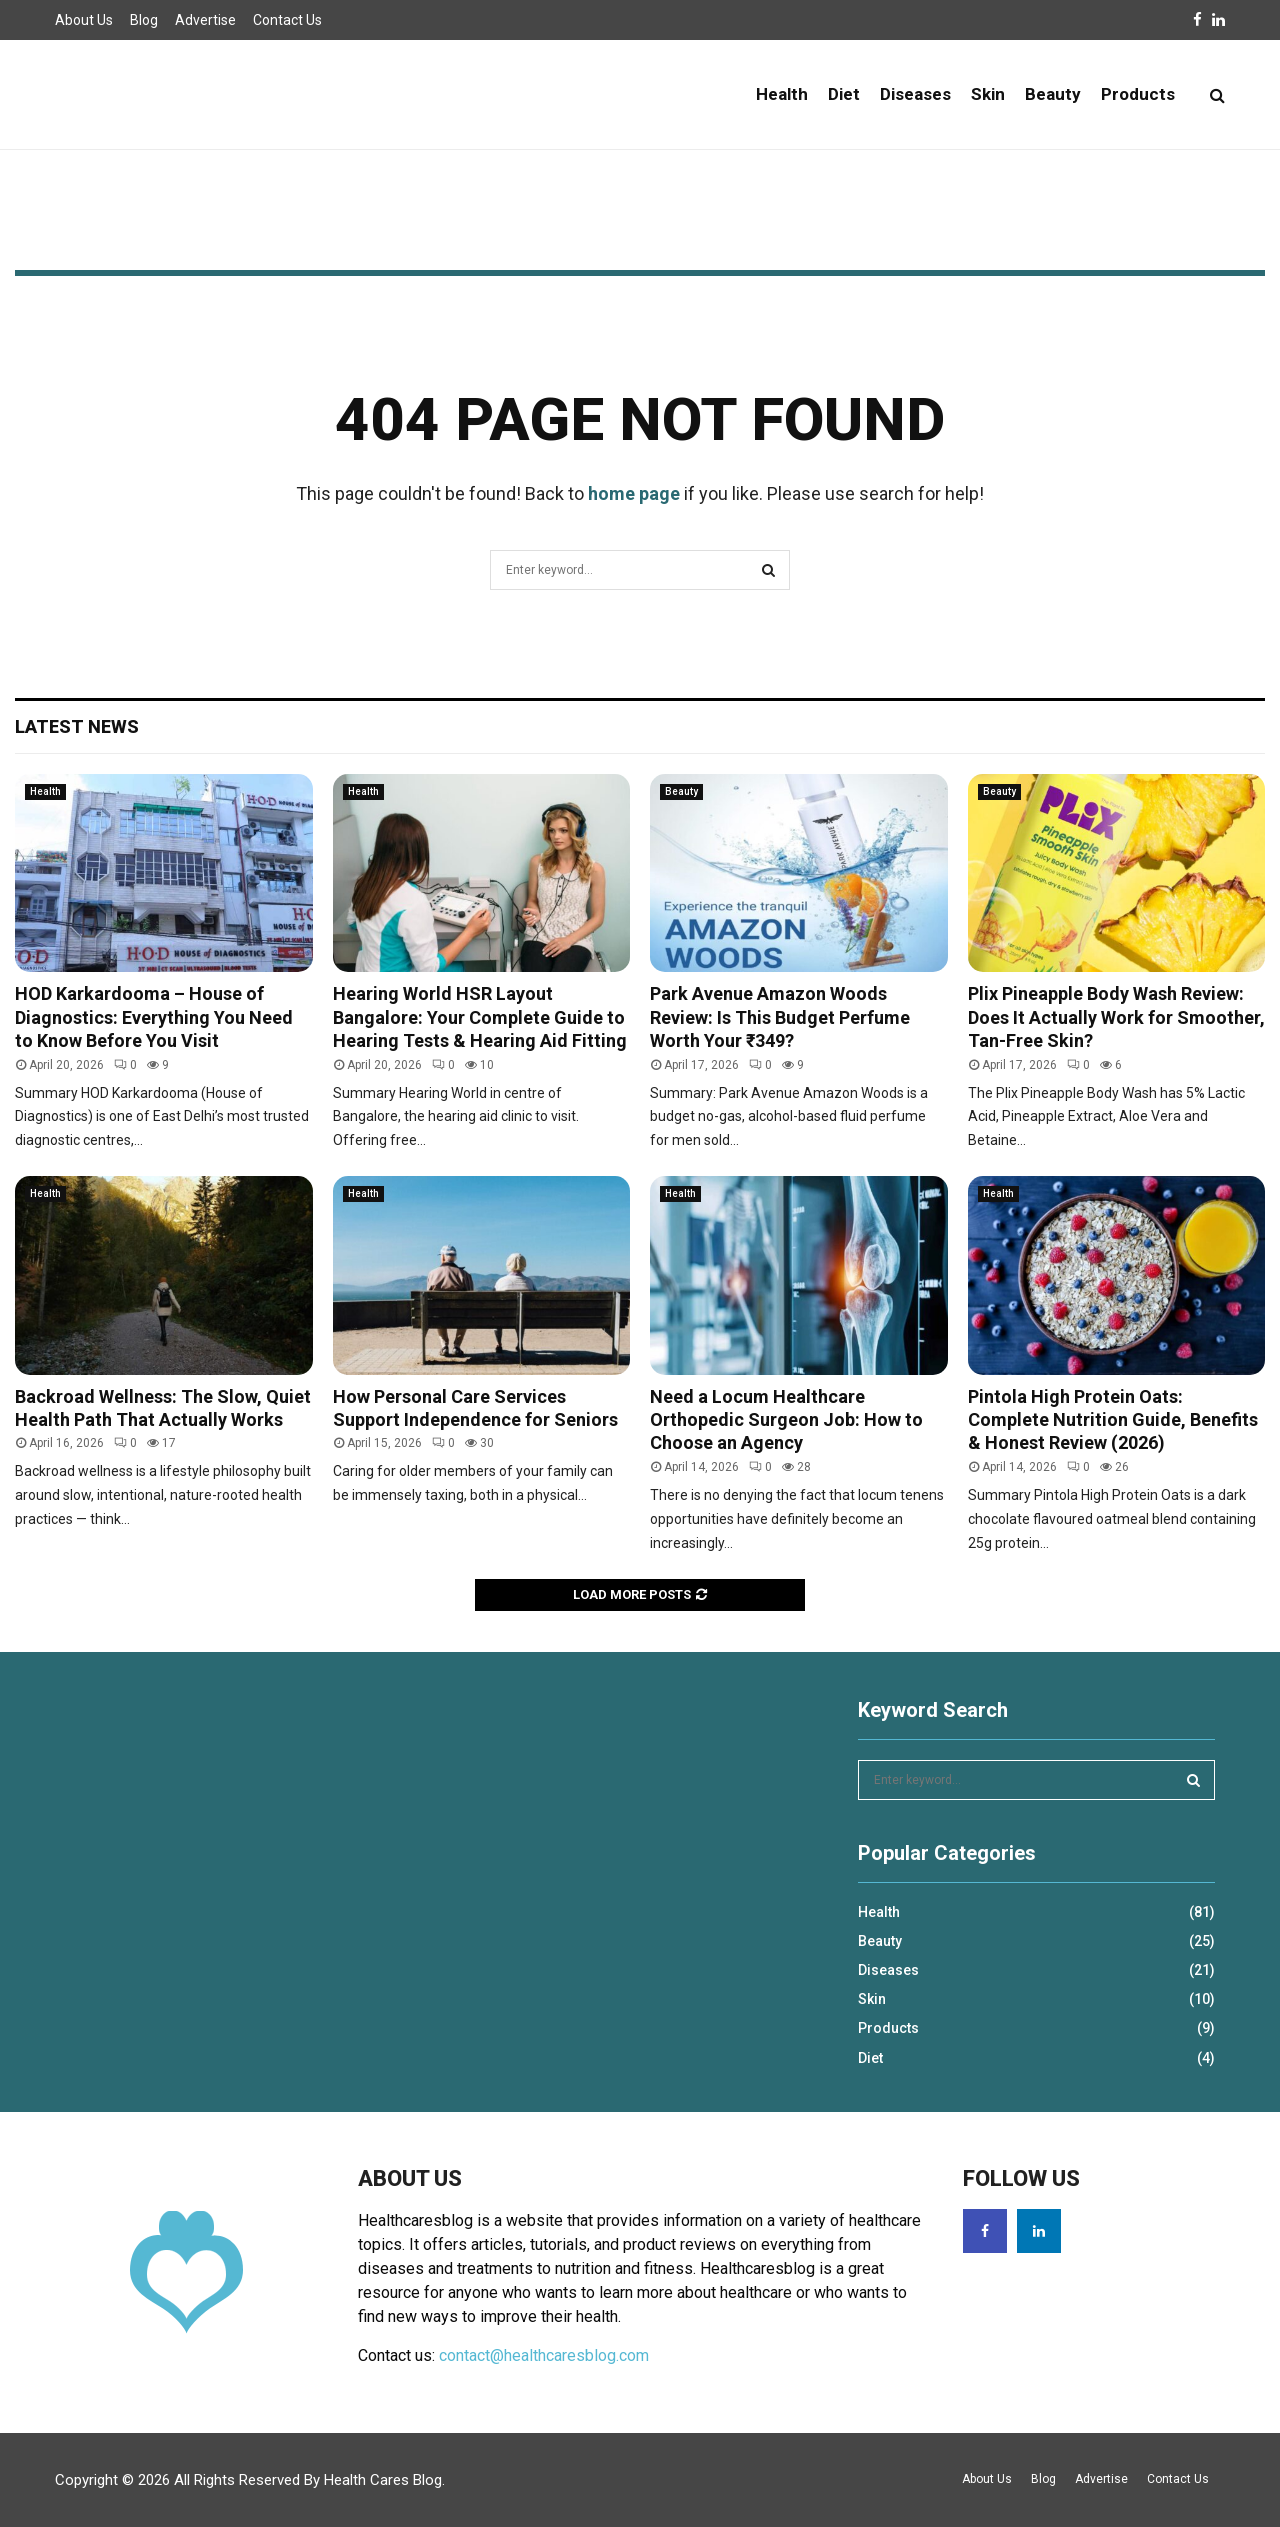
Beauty (1053, 94)
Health (782, 94)
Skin (988, 94)
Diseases (915, 94)
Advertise (205, 20)
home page (634, 493)
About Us (84, 20)
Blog (144, 20)
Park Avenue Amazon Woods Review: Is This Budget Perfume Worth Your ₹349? (780, 1017)
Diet (844, 94)
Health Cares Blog (383, 2480)
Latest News (77, 726)
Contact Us (287, 20)
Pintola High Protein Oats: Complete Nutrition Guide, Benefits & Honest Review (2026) (1113, 1420)
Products (1138, 94)
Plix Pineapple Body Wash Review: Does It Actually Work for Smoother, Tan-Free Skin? (1116, 1017)
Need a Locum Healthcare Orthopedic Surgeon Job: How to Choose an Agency (786, 1420)
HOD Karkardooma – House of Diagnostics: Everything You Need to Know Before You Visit (154, 1017)
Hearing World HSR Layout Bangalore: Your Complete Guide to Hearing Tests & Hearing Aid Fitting (480, 1017)
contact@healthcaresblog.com (544, 2355)
